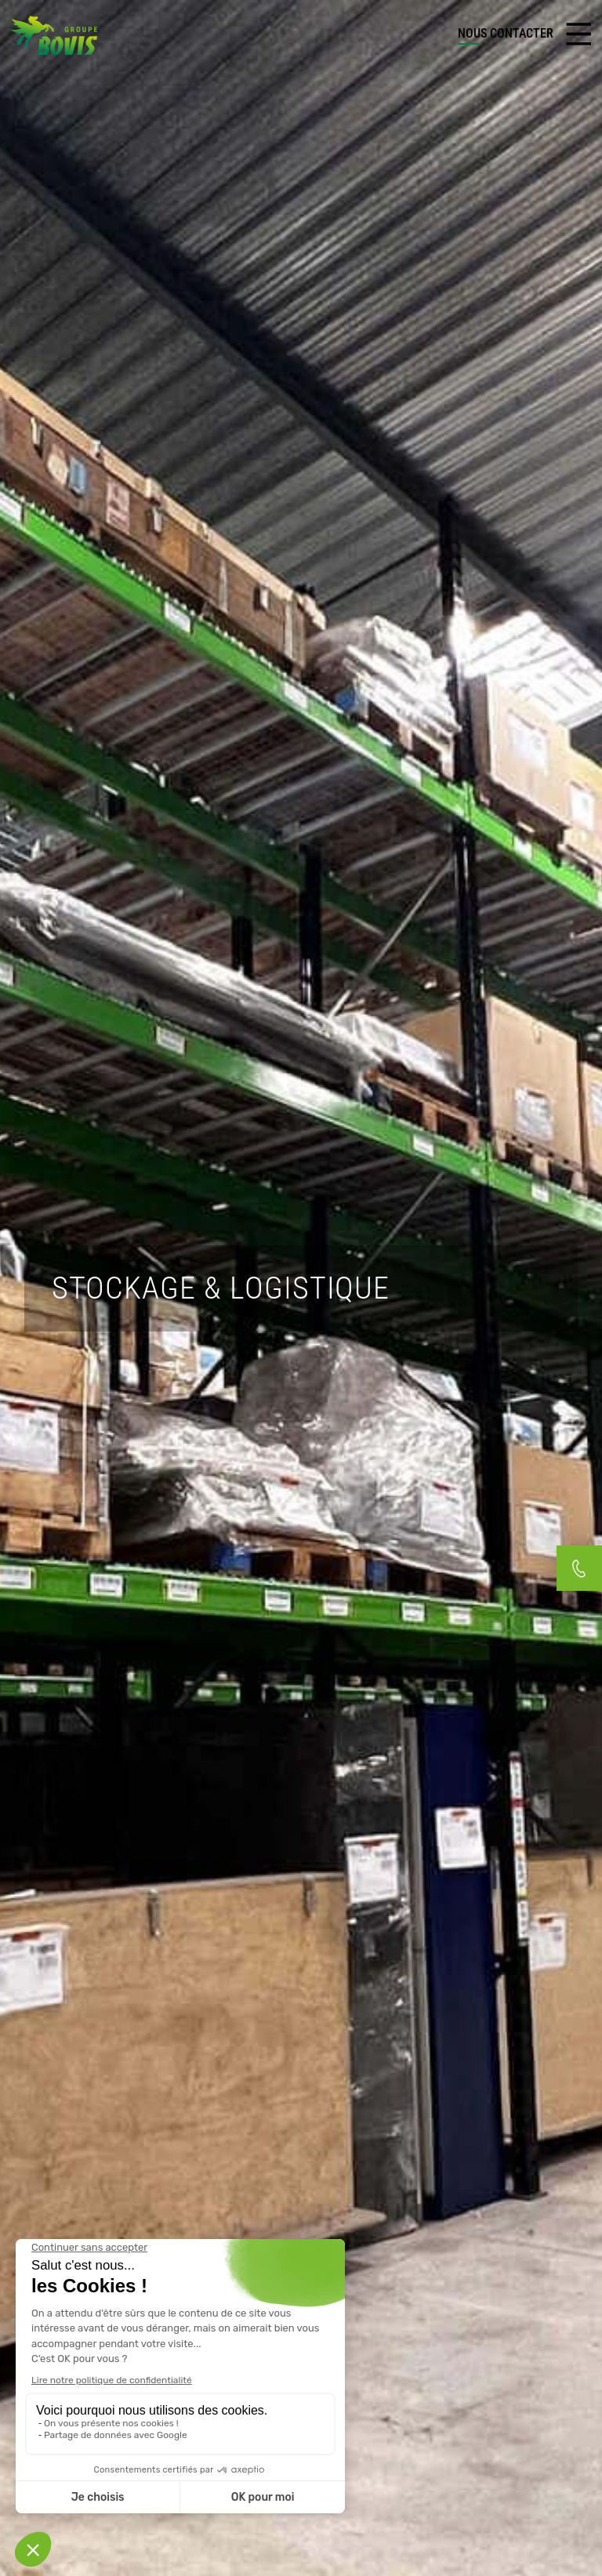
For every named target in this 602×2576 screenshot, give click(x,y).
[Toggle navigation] (578, 34)
